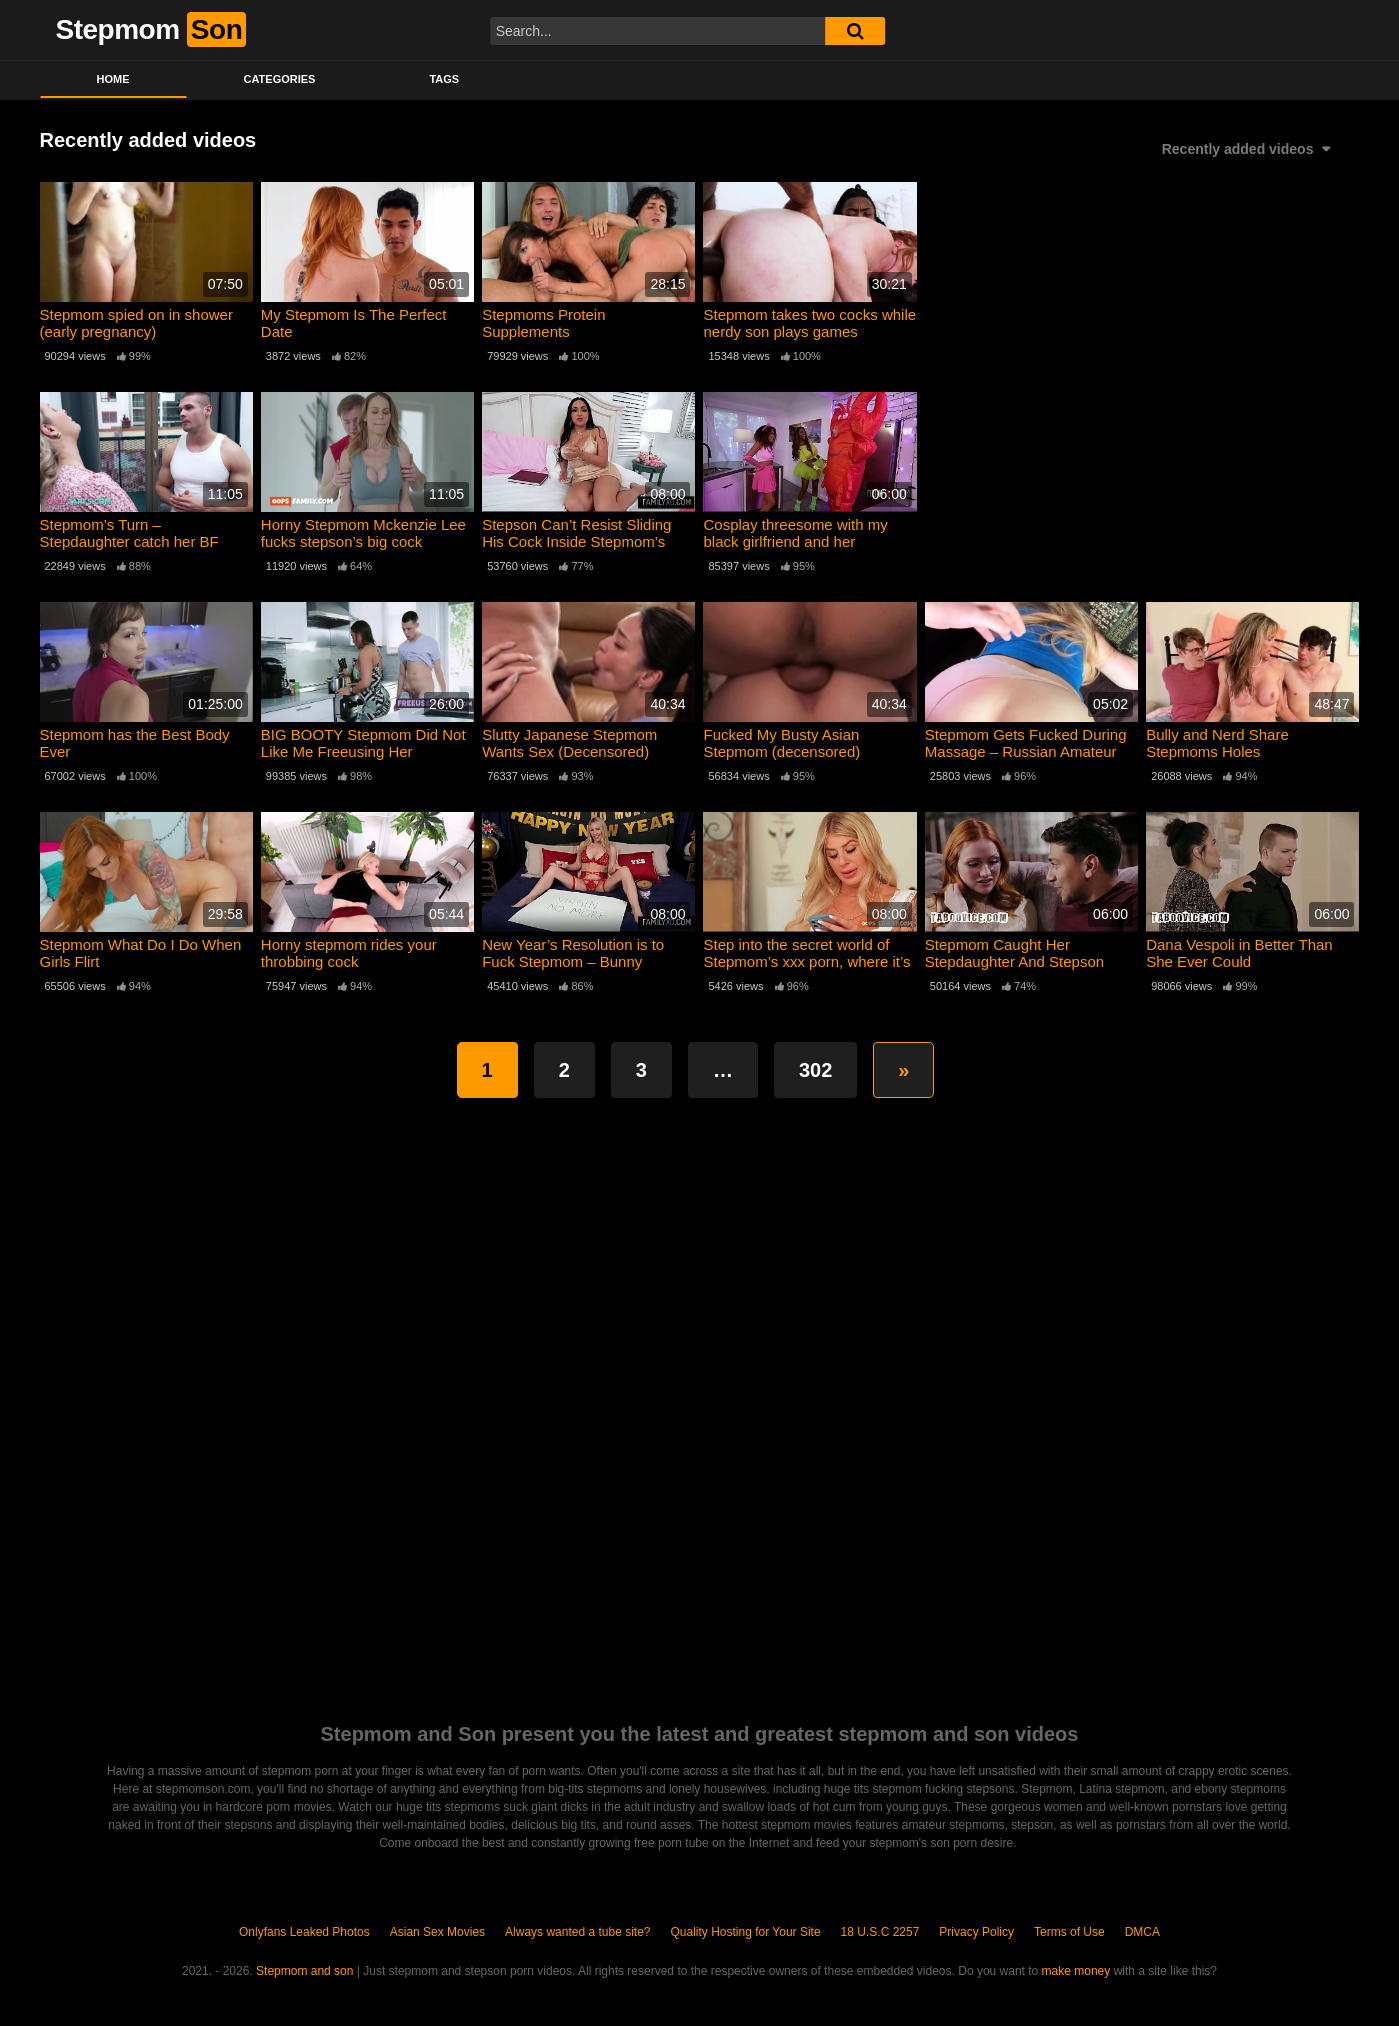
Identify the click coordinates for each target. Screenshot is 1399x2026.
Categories (280, 79)
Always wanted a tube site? (577, 1932)
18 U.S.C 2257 (880, 1932)
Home (113, 79)
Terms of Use (1069, 1932)
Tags (444, 79)
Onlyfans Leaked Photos (304, 1932)
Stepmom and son (304, 1971)
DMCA (1142, 1932)
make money (1076, 1971)
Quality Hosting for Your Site (746, 1932)
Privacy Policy (976, 1932)
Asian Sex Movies (437, 1932)
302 (815, 1070)
